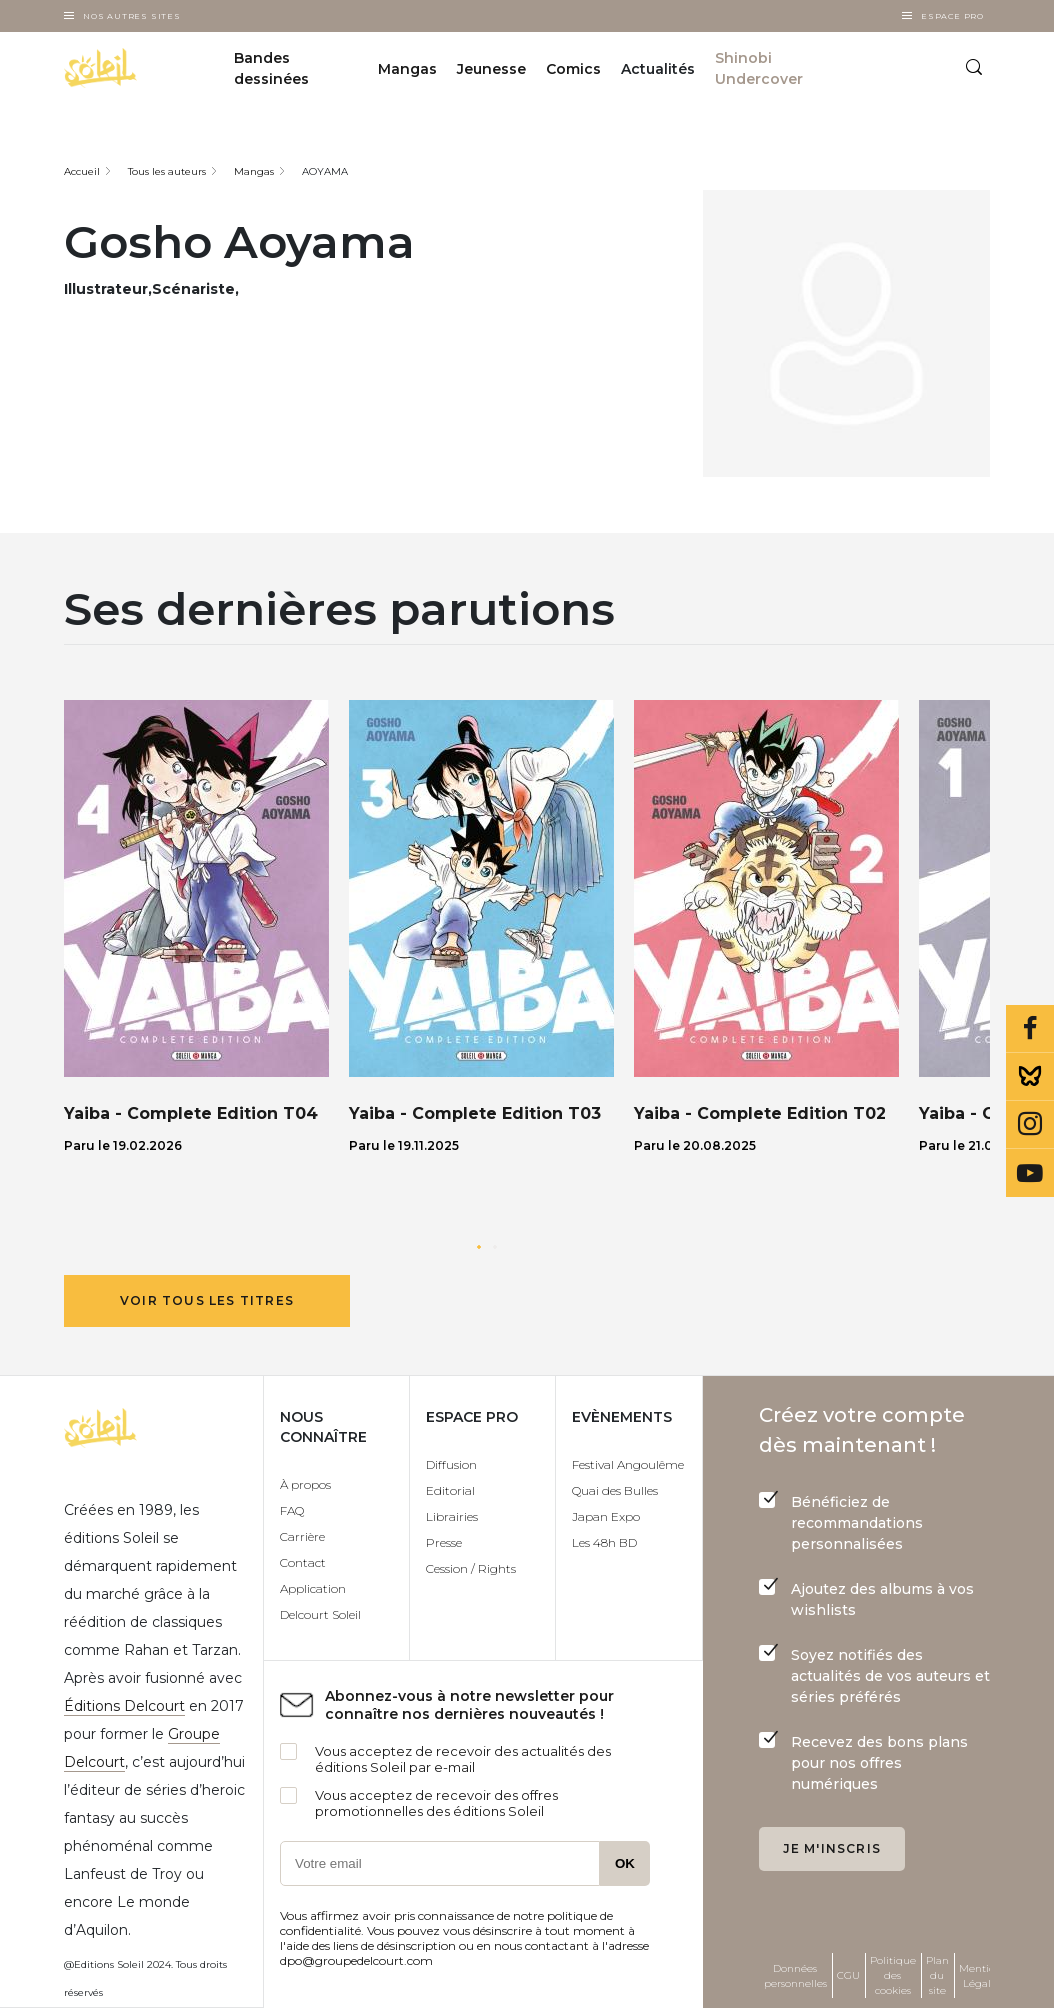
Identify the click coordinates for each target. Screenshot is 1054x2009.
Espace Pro (952, 16)
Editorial (450, 1490)
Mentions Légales (982, 1976)
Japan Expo (606, 1516)
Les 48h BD (604, 1542)
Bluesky (1030, 1077)
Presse (444, 1542)
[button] (479, 1247)
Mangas (407, 69)
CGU (848, 1975)
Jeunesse (491, 69)
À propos (305, 1484)
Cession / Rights (471, 1568)
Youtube (1030, 1173)
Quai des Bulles (615, 1490)
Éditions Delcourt (124, 1706)
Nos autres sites (132, 16)
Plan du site (937, 1975)
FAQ (292, 1510)
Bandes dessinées (271, 68)
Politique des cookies (893, 1975)
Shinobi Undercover (759, 68)
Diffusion (451, 1464)
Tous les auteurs (167, 171)
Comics (573, 69)
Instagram (1030, 1125)
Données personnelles (795, 1976)
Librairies (452, 1516)
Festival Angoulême (628, 1464)
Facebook (1030, 1029)
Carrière (302, 1536)
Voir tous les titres (207, 1300)
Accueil (82, 171)
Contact (303, 1562)
